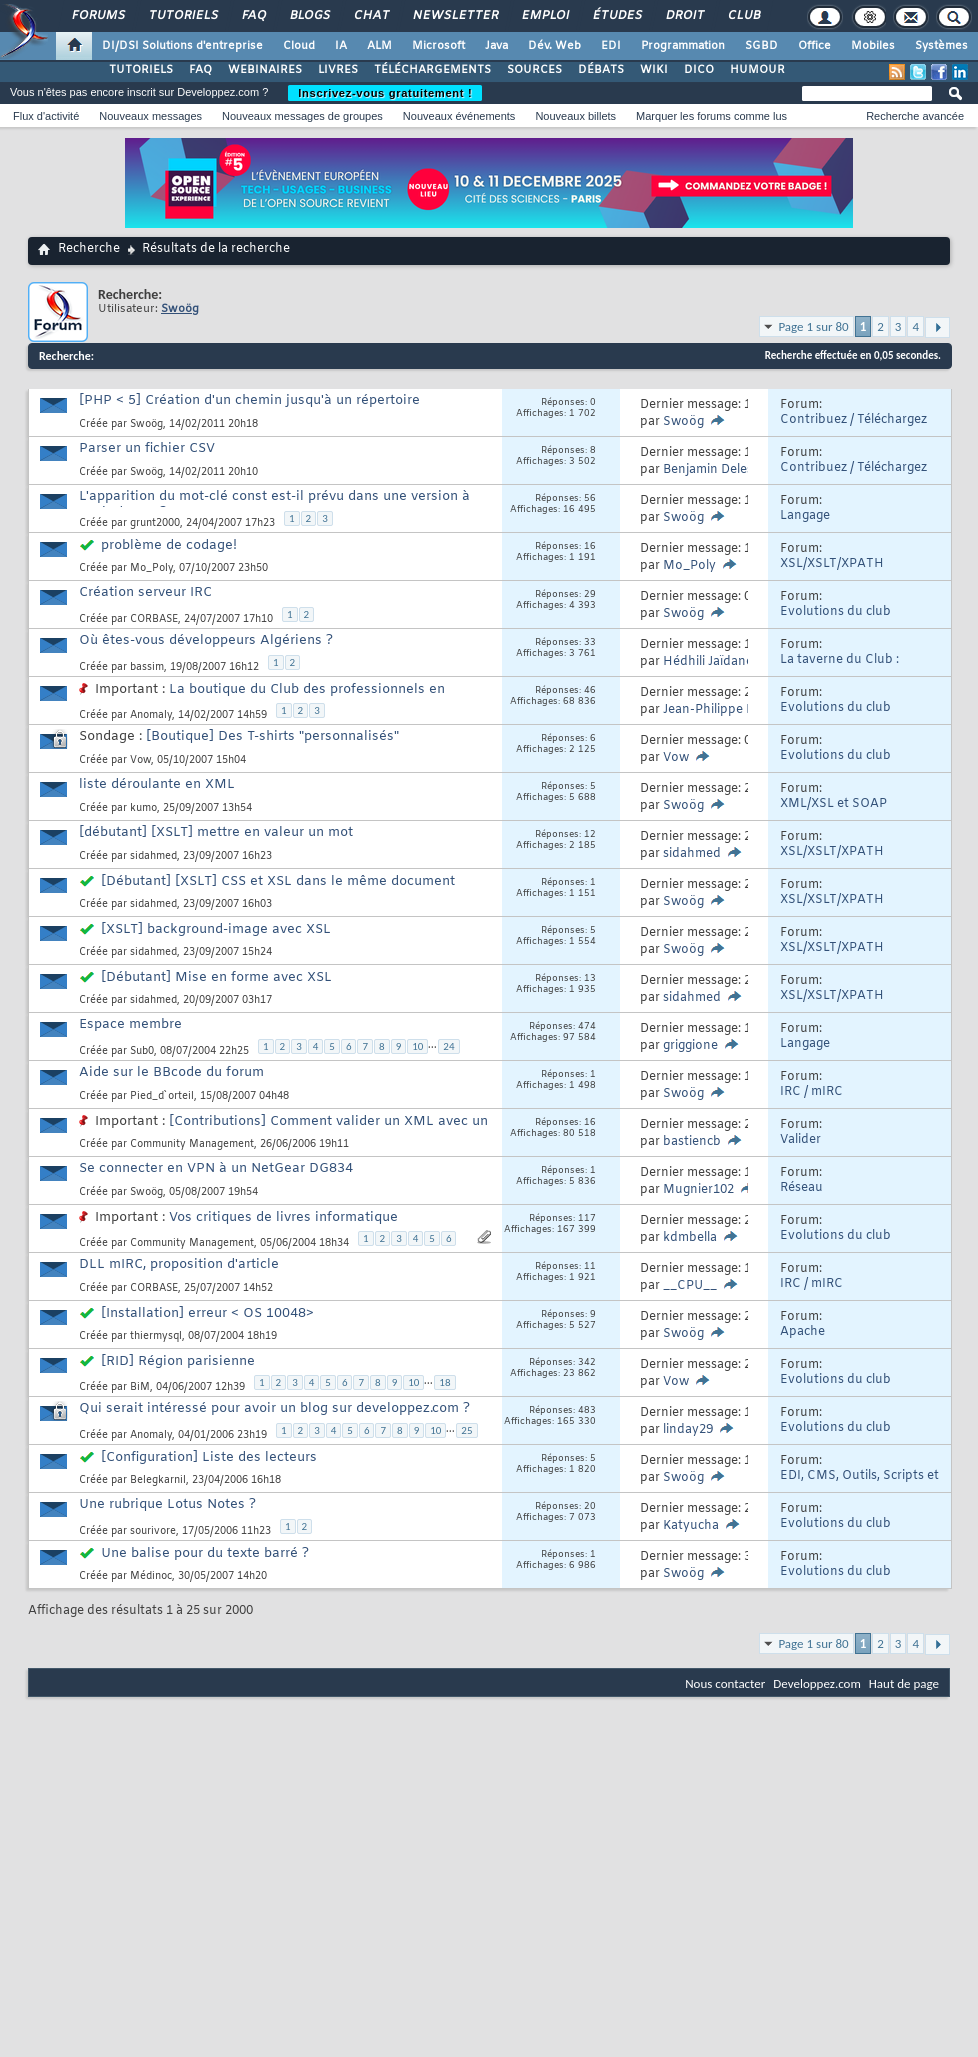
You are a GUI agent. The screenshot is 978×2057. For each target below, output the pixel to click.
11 (590, 1267)
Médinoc (151, 1576)
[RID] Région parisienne (178, 1361)
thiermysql (156, 1336)
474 (587, 1027)
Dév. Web (554, 46)
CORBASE (154, 619)
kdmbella (690, 1238)
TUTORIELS (141, 70)
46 (590, 691)
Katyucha (691, 1526)
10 (417, 1046)
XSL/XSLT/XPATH (832, 564)
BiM (140, 1387)
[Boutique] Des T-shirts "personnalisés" (272, 736)
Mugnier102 (698, 1190)
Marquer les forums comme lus (711, 116)
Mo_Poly (151, 568)
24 (448, 1046)
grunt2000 (155, 523)
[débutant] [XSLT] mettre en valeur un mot (216, 832)
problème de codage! (169, 545)
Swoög (146, 424)
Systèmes (941, 46)
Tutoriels (182, 16)
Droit (684, 16)
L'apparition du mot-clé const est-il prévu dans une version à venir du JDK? (274, 504)
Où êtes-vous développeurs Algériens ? (206, 640)
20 (590, 1507)
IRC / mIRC (811, 1092)
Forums (97, 16)
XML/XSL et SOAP (833, 804)
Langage (805, 516)
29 (590, 595)
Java (496, 46)
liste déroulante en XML (157, 784)
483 (587, 1411)
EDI (611, 46)
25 (466, 1430)
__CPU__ (690, 1286)
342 (587, 1363)
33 (590, 643)
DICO (699, 70)
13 (590, 979)
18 (444, 1382)
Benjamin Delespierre (725, 470)
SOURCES (534, 70)
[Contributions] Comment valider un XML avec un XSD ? (283, 1129)
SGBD (761, 46)
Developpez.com (817, 1683)
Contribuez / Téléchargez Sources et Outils (853, 427)
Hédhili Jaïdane (708, 662)
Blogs (309, 16)
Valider (800, 1140)
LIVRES (338, 70)
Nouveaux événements (459, 116)
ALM (379, 46)
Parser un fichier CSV (147, 448)
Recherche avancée (915, 116)
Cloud (299, 46)
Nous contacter (725, 1683)
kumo (143, 808)
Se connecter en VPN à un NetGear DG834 (216, 1168)
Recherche (89, 249)
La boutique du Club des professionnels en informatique (262, 697)
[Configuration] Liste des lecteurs (209, 1457)
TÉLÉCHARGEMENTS (432, 70)
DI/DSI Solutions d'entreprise (182, 46)
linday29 (688, 1430)
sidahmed (153, 856)
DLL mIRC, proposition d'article (179, 1264)
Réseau (801, 1188)
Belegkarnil (158, 1480)
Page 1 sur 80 (813, 326)
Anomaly (151, 715)
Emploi (544, 16)
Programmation (683, 46)
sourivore (153, 1531)
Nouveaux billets (575, 116)
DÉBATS (601, 70)
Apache (802, 1332)
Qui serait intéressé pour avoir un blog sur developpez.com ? (274, 1408)
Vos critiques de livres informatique (283, 1217)
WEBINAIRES (265, 70)
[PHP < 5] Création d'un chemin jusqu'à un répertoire (249, 400)
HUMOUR (757, 70)
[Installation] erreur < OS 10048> (207, 1313)
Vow (140, 760)
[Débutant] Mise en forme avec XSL (216, 977)
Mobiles (873, 46)
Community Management (192, 1144)
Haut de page (904, 1683)
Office (814, 46)
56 (590, 499)
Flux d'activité (46, 116)
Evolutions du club (835, 612)
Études (616, 16)
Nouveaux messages (150, 116)
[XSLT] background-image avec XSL (216, 929)
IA (341, 46)
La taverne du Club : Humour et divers (839, 667)
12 (590, 835)
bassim (147, 667)
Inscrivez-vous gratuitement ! (385, 93)
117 (587, 1219)
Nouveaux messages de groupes (302, 116)
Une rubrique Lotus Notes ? (167, 1504)
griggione (690, 1046)
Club (743, 16)
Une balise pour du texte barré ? (205, 1553)
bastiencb (692, 1142)
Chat (370, 16)
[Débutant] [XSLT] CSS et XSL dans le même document (278, 881)
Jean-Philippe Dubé (720, 710)
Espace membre (130, 1024)
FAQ (253, 16)
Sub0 (142, 1051)
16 (590, 547)
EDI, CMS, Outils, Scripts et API (859, 1483)
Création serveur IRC (145, 592)
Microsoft (438, 46)
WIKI (654, 70)
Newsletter (454, 16)
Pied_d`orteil (162, 1096)
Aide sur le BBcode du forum (171, 1072)
